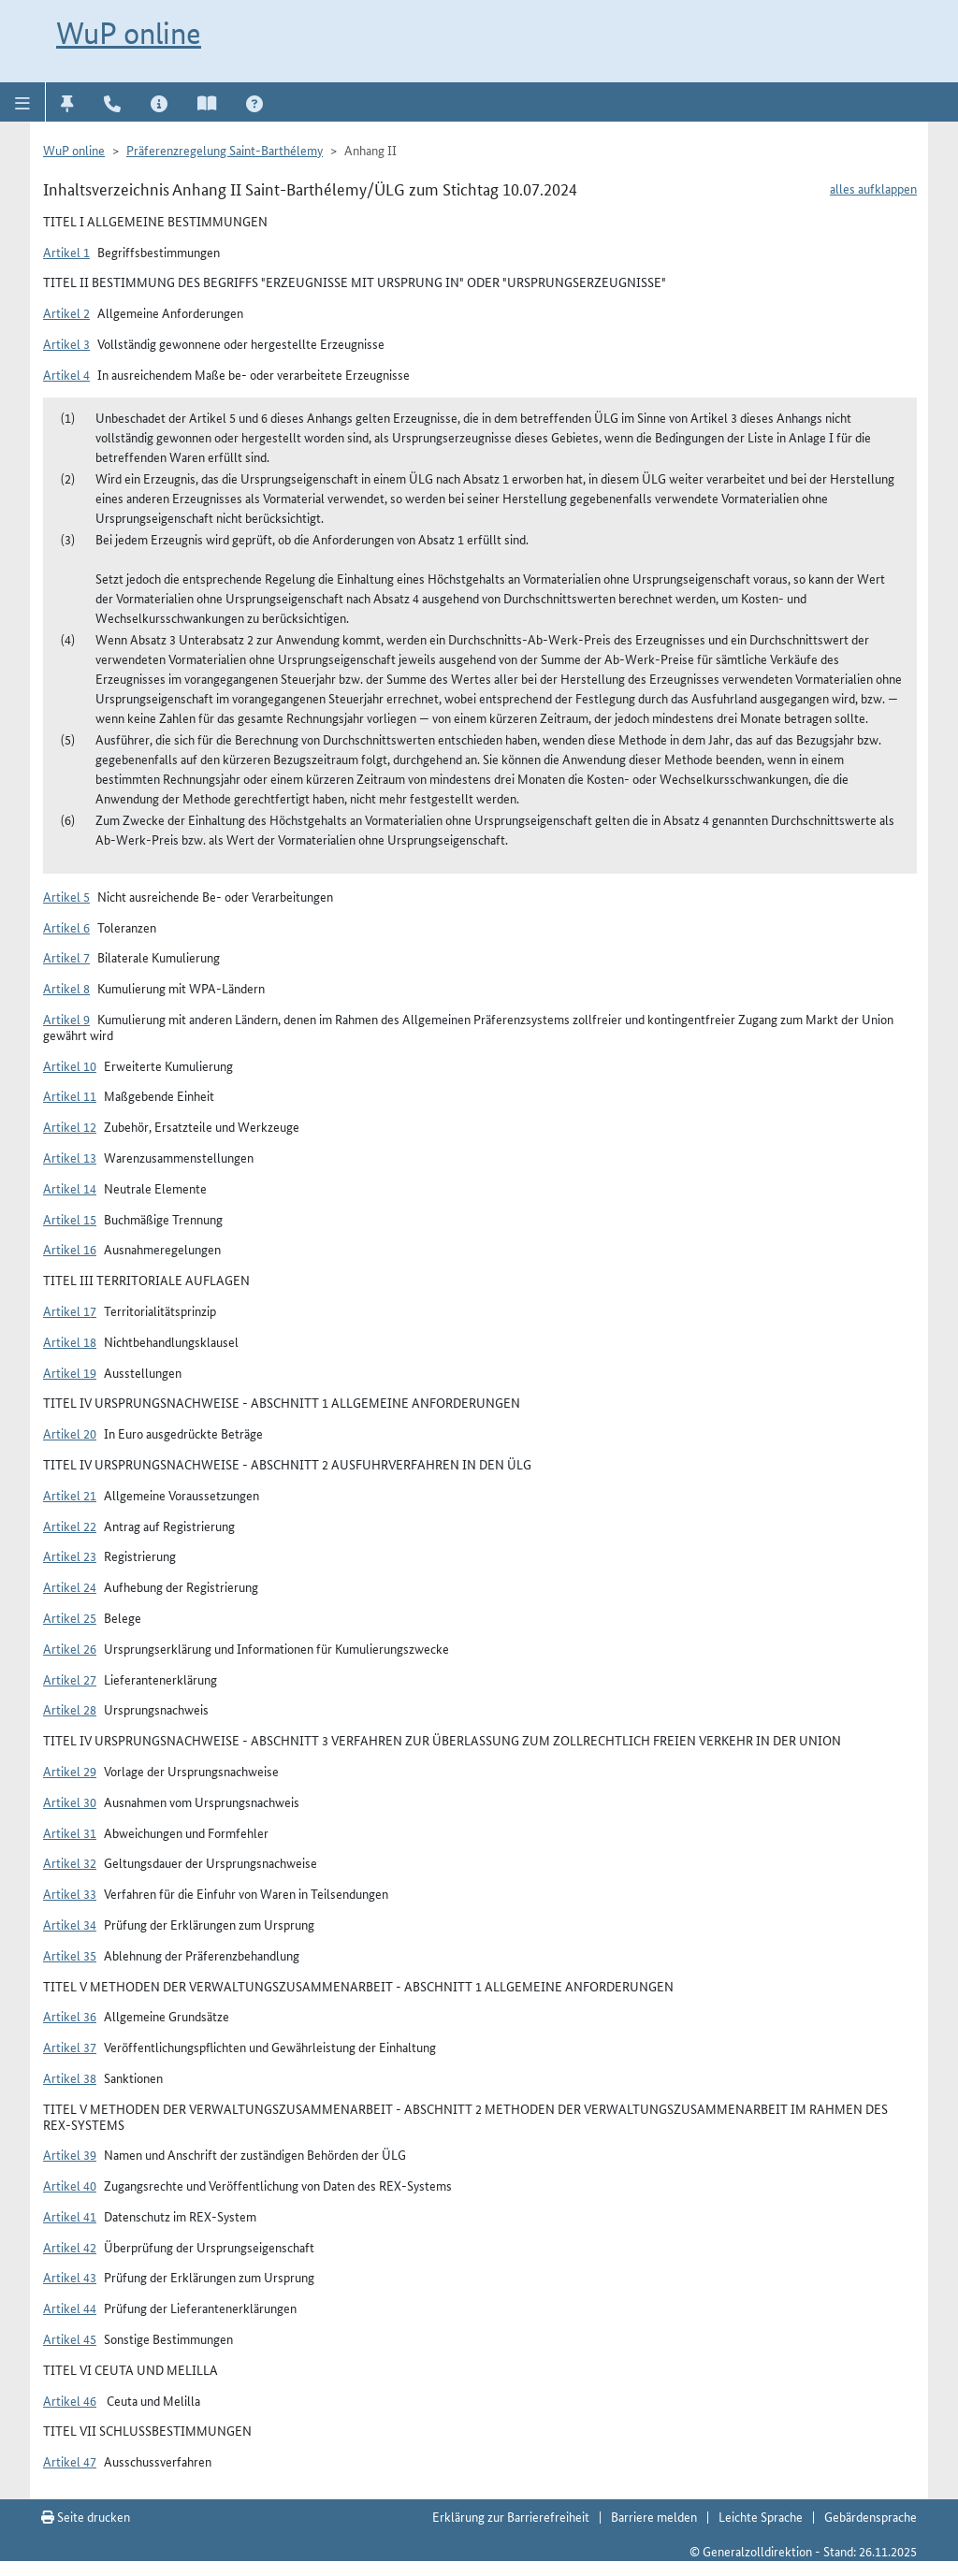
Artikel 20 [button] (69, 1433)
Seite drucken (85, 2516)
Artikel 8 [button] (66, 987)
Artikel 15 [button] (69, 1218)
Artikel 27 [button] (69, 1679)
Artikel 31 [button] (69, 1832)
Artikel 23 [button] (69, 1555)
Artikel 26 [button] (69, 1648)
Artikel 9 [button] (66, 1018)
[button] (23, 102)
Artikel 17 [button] (69, 1310)
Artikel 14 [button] (69, 1188)
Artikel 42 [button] (69, 2246)
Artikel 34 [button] (69, 1924)
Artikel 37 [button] (69, 2046)
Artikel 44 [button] (69, 2307)
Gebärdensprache (870, 2516)
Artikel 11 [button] (69, 1095)
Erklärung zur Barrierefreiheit (510, 2516)
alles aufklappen (873, 188)
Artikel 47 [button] (69, 2461)
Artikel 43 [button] (69, 2276)
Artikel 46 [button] (69, 2400)
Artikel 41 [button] (69, 2216)
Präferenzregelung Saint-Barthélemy (224, 149)
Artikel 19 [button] (69, 1372)
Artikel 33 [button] (69, 1893)
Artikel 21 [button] (69, 1494)
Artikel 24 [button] (69, 1586)
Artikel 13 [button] (69, 1157)
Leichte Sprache (760, 2516)
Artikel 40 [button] (69, 2185)
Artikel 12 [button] (69, 1126)
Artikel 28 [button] (69, 1709)
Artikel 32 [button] (69, 1862)
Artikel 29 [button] (69, 1770)
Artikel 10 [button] (69, 1065)
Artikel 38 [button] (69, 2077)
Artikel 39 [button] (69, 2154)
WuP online (128, 32)
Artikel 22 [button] (69, 1525)
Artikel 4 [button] (66, 374)
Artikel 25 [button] (69, 1617)
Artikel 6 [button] (66, 927)
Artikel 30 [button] (69, 1801)
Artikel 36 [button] (69, 2015)
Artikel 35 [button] (69, 1955)
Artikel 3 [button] (66, 343)
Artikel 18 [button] (69, 1341)
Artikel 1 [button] (66, 251)
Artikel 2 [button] (66, 312)
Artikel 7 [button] (66, 957)
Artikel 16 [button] (69, 1248)
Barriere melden (654, 2516)
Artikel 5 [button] (66, 896)
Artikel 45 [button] (69, 2338)
